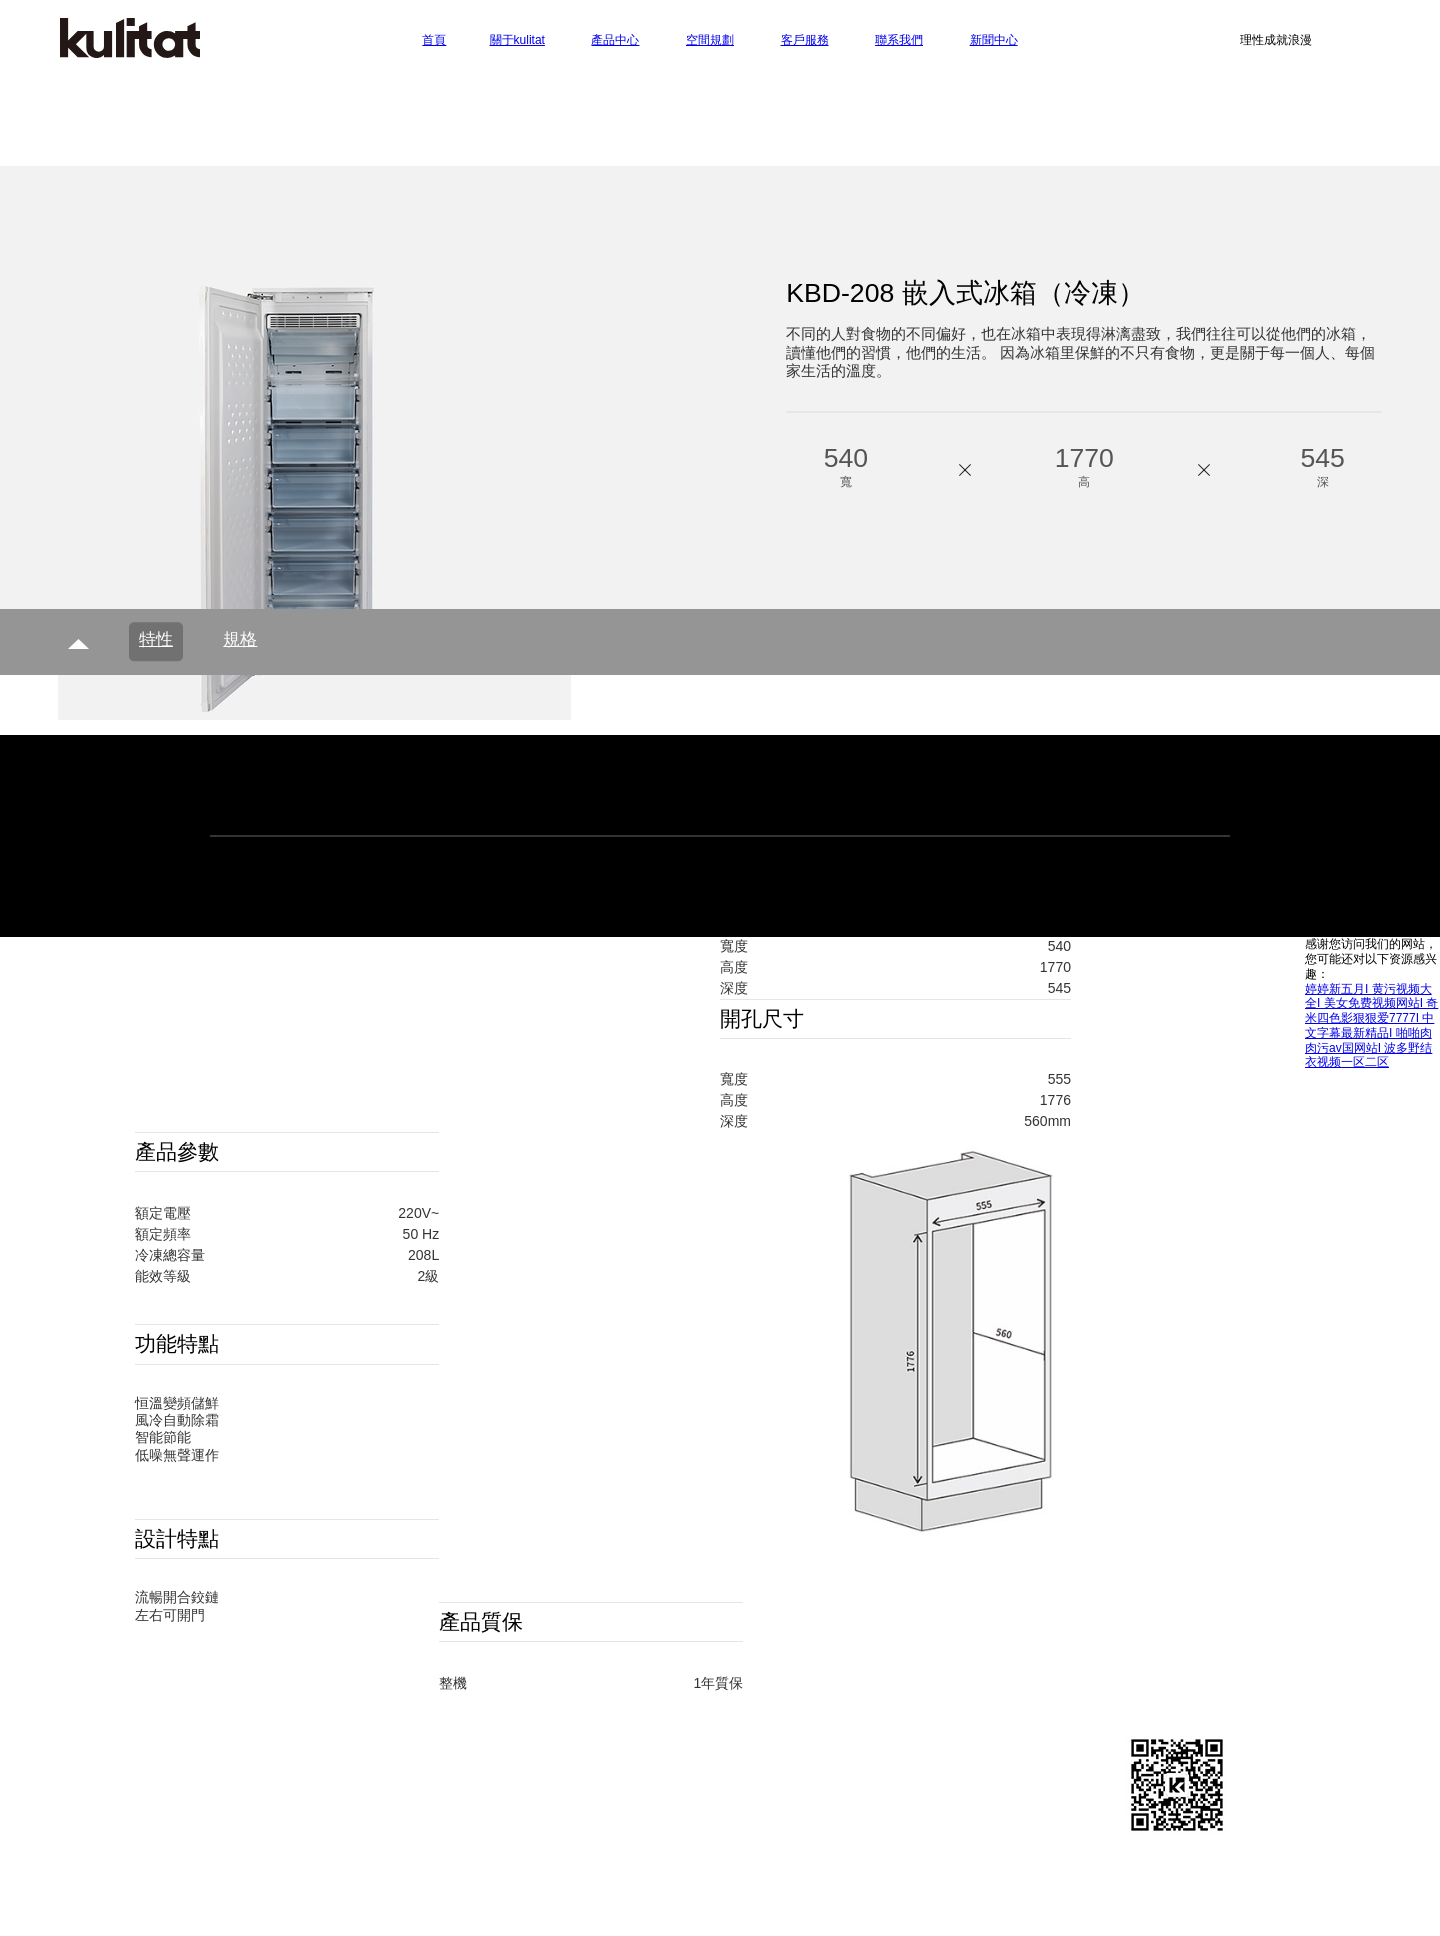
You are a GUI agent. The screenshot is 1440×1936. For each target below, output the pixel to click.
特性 (156, 639)
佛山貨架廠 (677, 1909)
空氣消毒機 (314, 1875)
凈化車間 (1000, 1892)
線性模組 (1067, 1875)
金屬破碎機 (277, 1909)
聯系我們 (291, 1761)
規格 (240, 639)
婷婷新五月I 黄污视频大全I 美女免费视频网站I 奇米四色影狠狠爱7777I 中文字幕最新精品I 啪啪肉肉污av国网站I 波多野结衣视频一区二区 (1371, 1026)
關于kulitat (295, 1739)
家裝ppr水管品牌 (791, 1875)
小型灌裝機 (985, 1875)
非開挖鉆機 (854, 1909)
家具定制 (447, 1892)
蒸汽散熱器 (733, 1892)
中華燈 (389, 1875)
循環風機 (507, 1909)
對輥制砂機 (765, 1909)
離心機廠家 (366, 1909)
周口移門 (1141, 1875)
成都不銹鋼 (821, 1892)
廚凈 (465, 1784)
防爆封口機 (589, 1909)
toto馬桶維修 (914, 1892)
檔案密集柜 (1082, 1892)
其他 (465, 1806)
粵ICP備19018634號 (870, 1844)
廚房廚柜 (479, 1761)
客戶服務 (1076, 1739)
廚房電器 (479, 1739)
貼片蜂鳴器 (686, 1875)
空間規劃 (686, 1739)
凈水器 (449, 1875)
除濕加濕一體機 (542, 1892)
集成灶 (612, 1875)
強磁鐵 (928, 1909)
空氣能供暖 (645, 1892)
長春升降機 (897, 1875)
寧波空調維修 (284, 1892)
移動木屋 (373, 1892)
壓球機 (440, 1909)
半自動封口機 (530, 1875)
